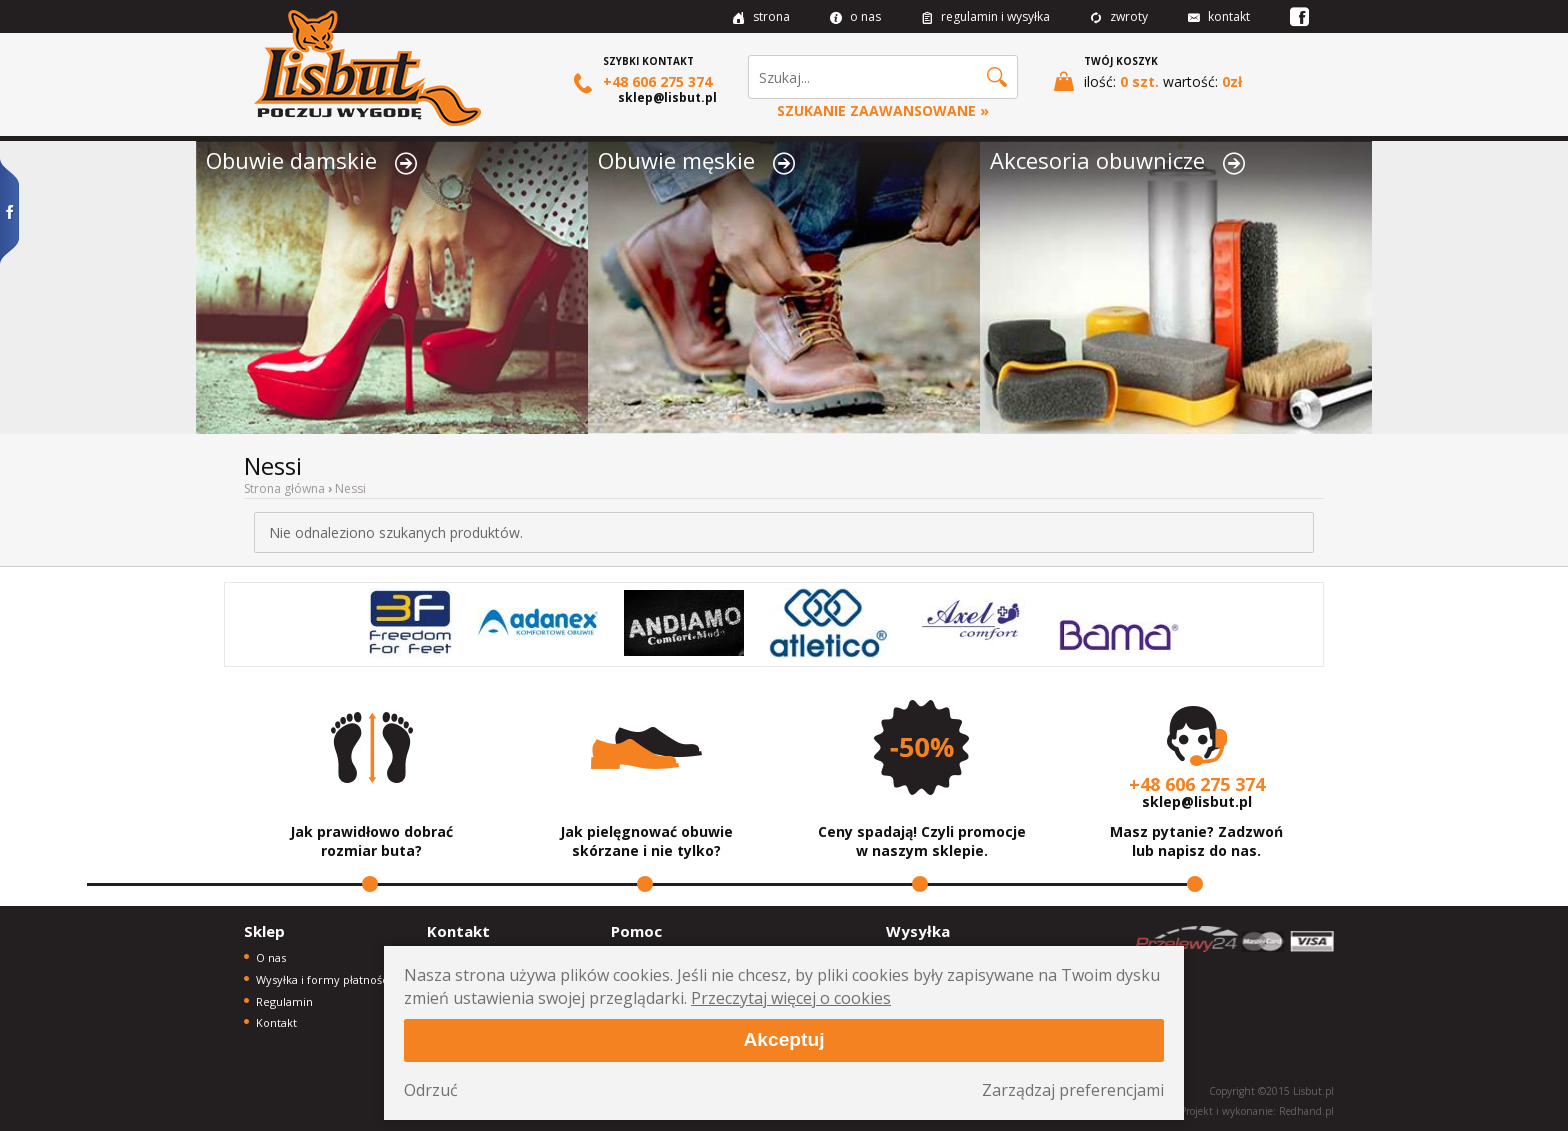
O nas (271, 957)
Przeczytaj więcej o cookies (791, 998)
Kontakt (276, 1022)
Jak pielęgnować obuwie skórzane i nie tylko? (646, 841)
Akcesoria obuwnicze (1117, 160)
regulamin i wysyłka (985, 16)
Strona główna (284, 488)
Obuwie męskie (696, 160)
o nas (855, 16)
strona (761, 16)
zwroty (1119, 16)
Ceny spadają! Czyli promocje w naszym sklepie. (922, 841)
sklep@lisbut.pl (667, 97)
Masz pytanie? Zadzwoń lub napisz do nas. (1196, 841)
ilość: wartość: (1148, 81)
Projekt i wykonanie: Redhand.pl (1257, 1111)
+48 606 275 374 (642, 82)
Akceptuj (783, 1039)
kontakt (1219, 16)
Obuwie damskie (311, 160)
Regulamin (284, 1001)
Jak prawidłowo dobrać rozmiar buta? (371, 841)
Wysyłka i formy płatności (323, 979)
